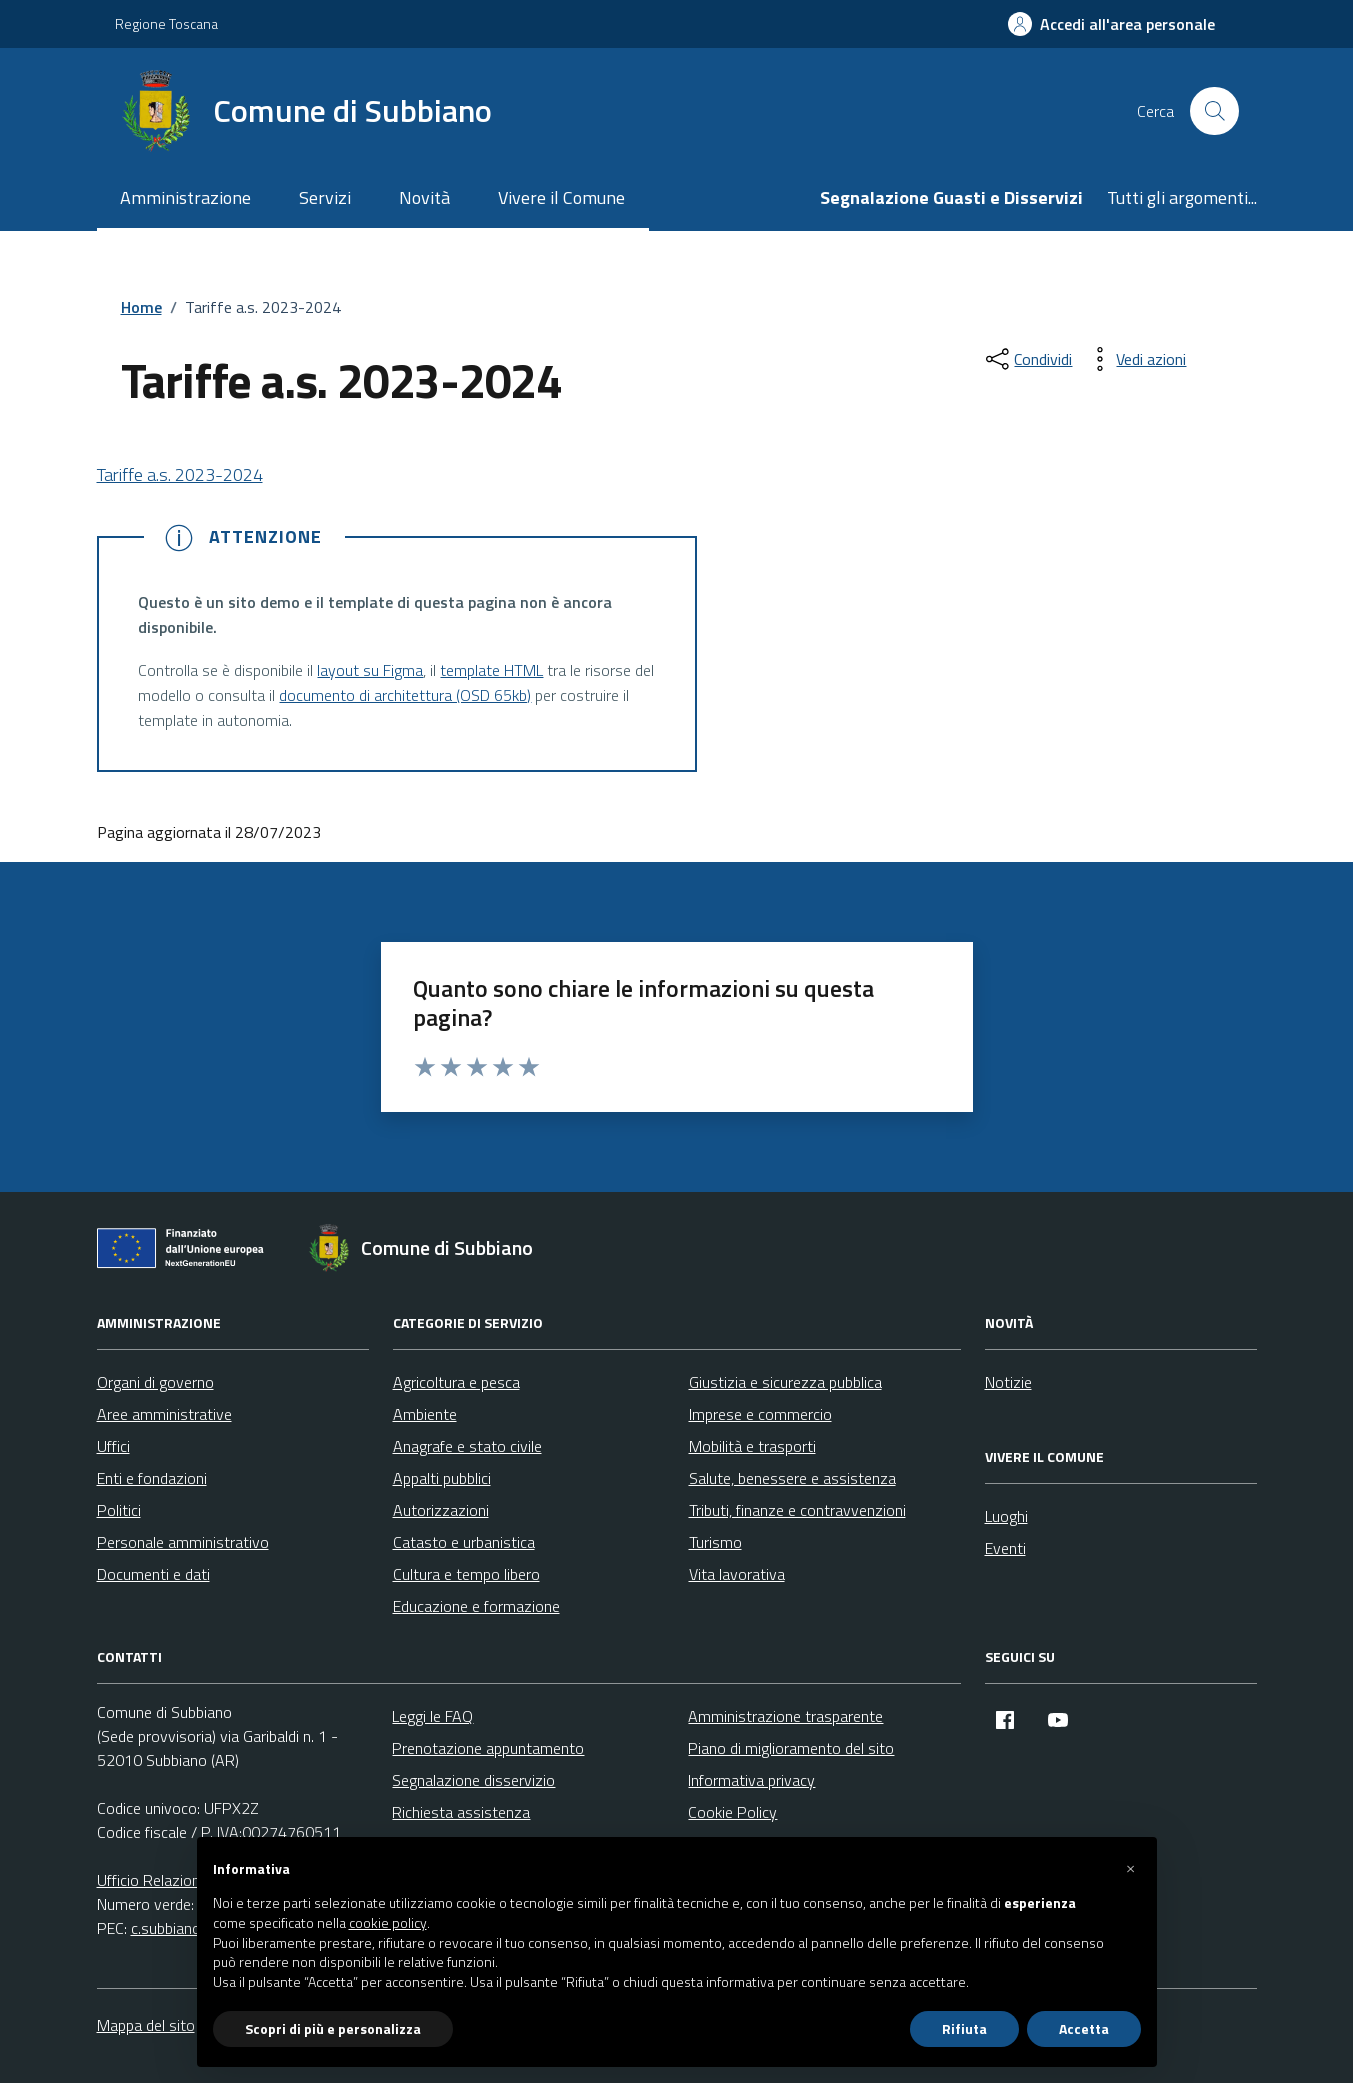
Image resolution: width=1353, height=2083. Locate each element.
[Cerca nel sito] (1214, 111)
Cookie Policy (732, 1812)
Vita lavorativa (737, 1574)
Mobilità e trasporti (752, 1446)
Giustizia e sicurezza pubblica (785, 1382)
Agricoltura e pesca (456, 1382)
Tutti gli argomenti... (1182, 197)
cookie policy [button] (388, 1923)
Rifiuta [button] (964, 2028)
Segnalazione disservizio (473, 1780)
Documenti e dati (153, 1574)
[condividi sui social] (1027, 359)
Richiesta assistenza (461, 1812)
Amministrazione (185, 197)
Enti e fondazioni (152, 1478)
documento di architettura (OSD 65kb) (405, 695)
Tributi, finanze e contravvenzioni (797, 1510)
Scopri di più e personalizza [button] (333, 2028)
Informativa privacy (751, 1780)
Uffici (113, 1446)
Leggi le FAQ (432, 1716)
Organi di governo (155, 1382)
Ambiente (425, 1414)
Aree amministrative (164, 1414)
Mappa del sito (146, 2025)
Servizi (325, 197)
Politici (119, 1510)
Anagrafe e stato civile (467, 1446)
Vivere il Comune (561, 197)
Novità (424, 197)
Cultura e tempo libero (466, 1574)
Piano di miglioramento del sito (791, 1748)
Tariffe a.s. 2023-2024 (180, 474)
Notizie (1008, 1382)
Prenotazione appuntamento (488, 1748)
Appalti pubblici (442, 1478)
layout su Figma (370, 670)
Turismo (715, 1542)
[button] (1131, 1869)
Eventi (1005, 1548)
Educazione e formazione (476, 1606)
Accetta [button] (1084, 2028)
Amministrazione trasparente (785, 1716)
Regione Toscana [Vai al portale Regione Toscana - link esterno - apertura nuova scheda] (166, 23)
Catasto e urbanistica (464, 1542)
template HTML (491, 670)
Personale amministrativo (183, 1542)
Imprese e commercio (760, 1414)
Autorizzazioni (441, 1510)
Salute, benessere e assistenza (792, 1478)
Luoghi (1006, 1516)
